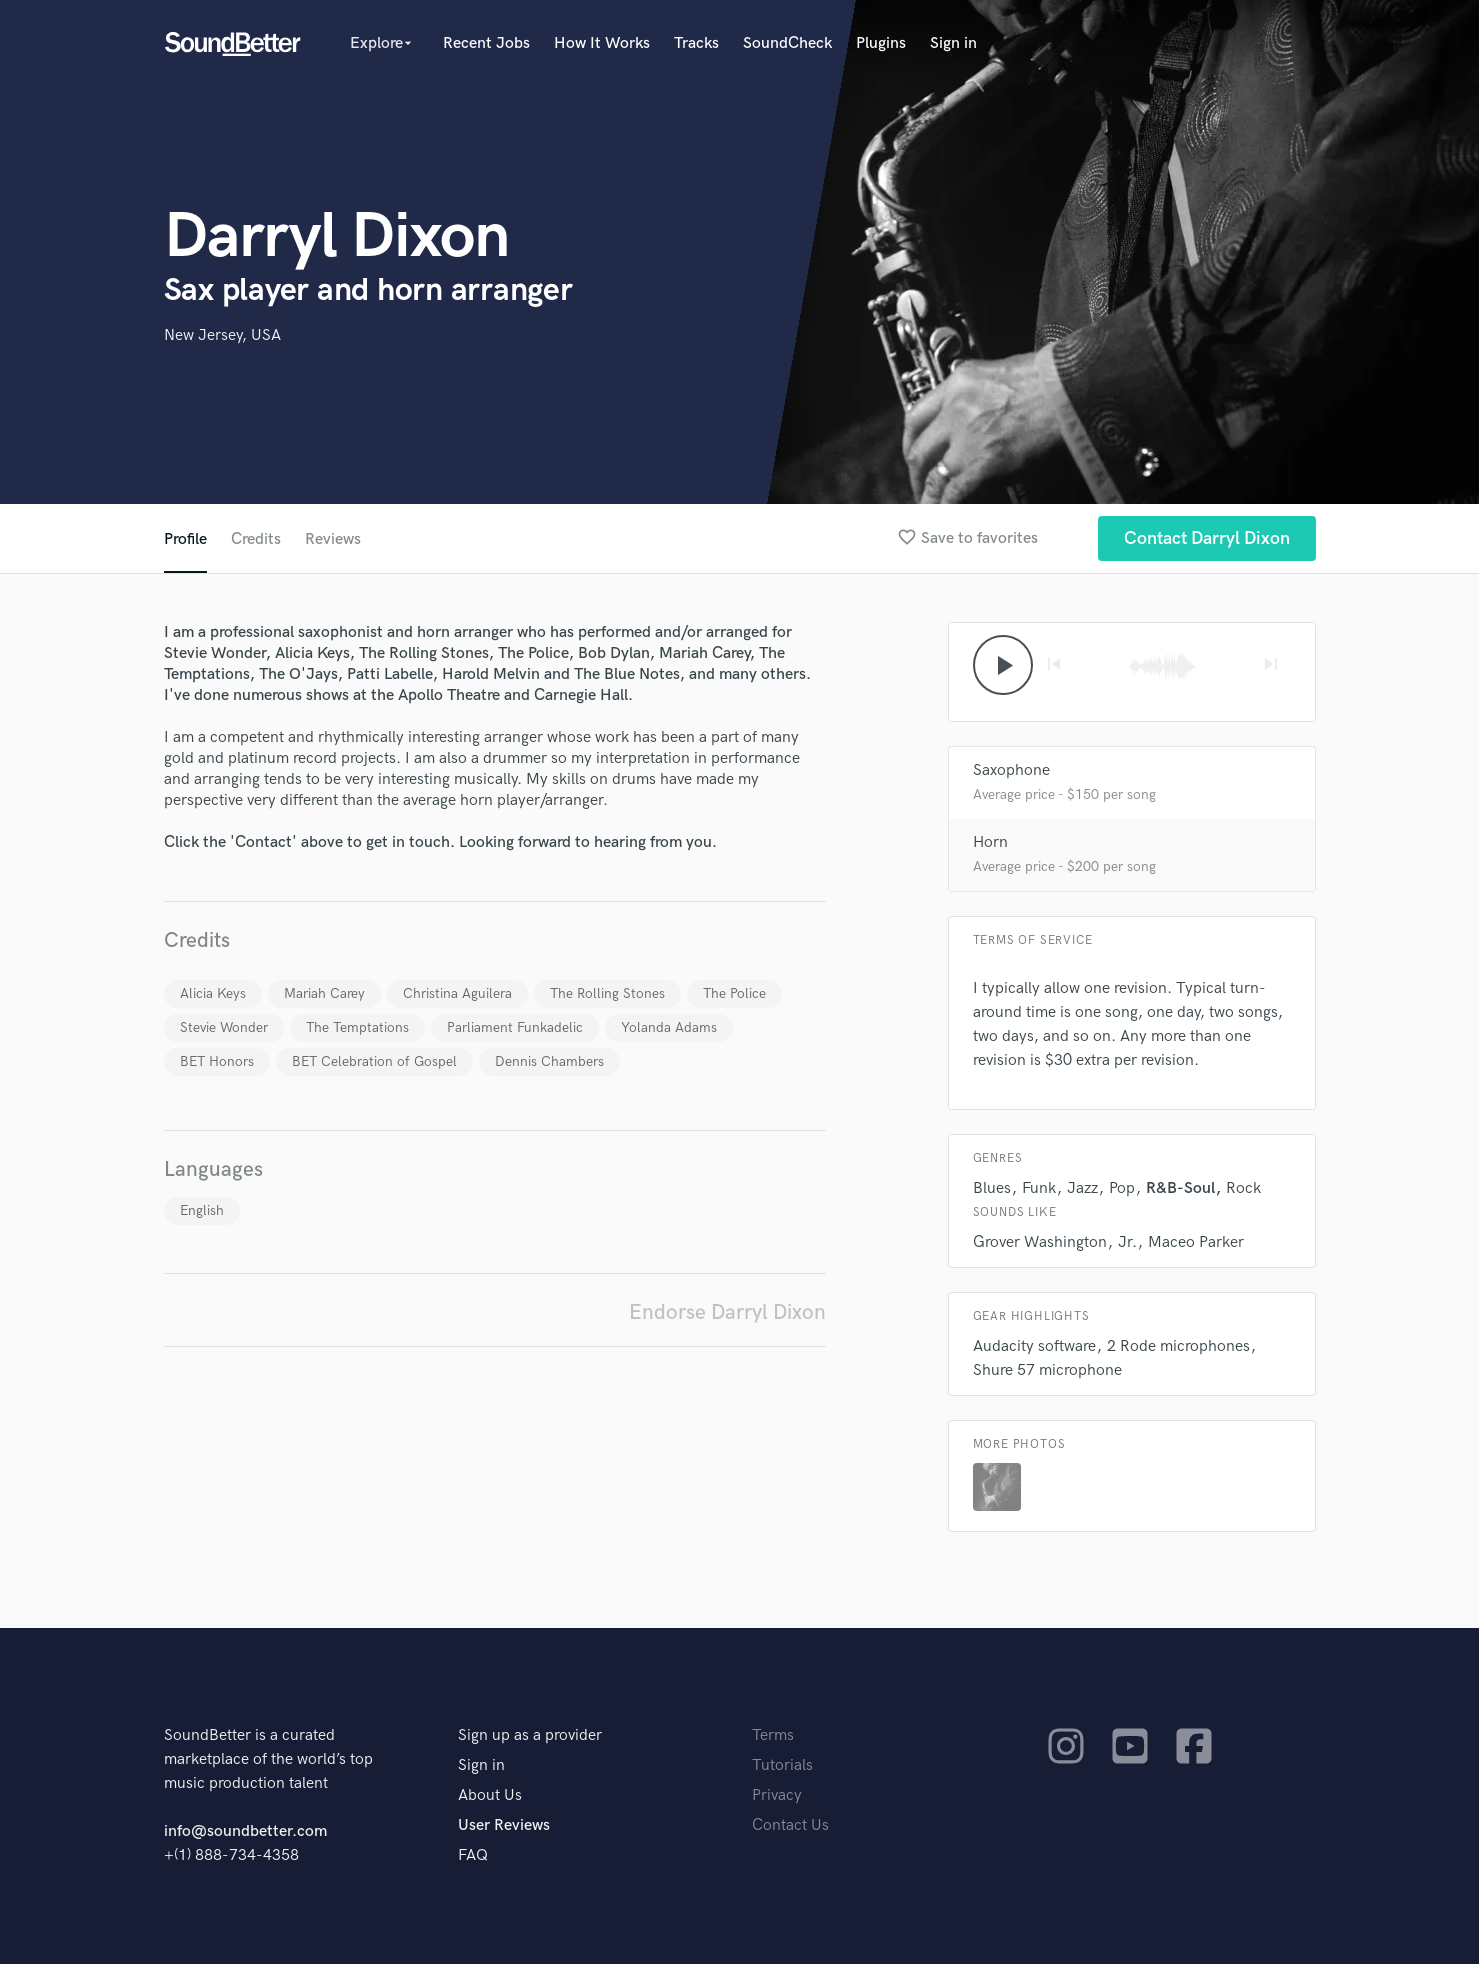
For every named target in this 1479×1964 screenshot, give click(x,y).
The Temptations (357, 1027)
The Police (734, 993)
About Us (490, 1795)
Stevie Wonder (224, 1027)
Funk (1039, 1188)
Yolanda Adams (669, 1027)
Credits (256, 539)
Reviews (333, 539)
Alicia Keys (213, 993)
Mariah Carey (324, 993)
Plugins (881, 43)
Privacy (777, 1795)
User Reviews (504, 1825)
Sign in (953, 43)
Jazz (1082, 1188)
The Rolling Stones (607, 993)
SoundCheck (787, 43)
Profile (185, 539)
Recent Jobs (486, 43)
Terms (773, 1735)
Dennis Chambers (549, 1061)
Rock (1243, 1188)
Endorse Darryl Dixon (727, 1312)
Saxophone (1011, 770)
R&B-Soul (1180, 1188)
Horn (990, 842)
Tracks (696, 43)
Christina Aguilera (457, 993)
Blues (992, 1188)
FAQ (473, 1855)
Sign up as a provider (530, 1735)
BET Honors (217, 1061)
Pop (1122, 1188)
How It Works (602, 43)
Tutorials (782, 1765)
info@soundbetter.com (245, 1831)
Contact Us (790, 1825)
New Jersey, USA (222, 335)
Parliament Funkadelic (515, 1027)
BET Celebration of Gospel (374, 1061)
